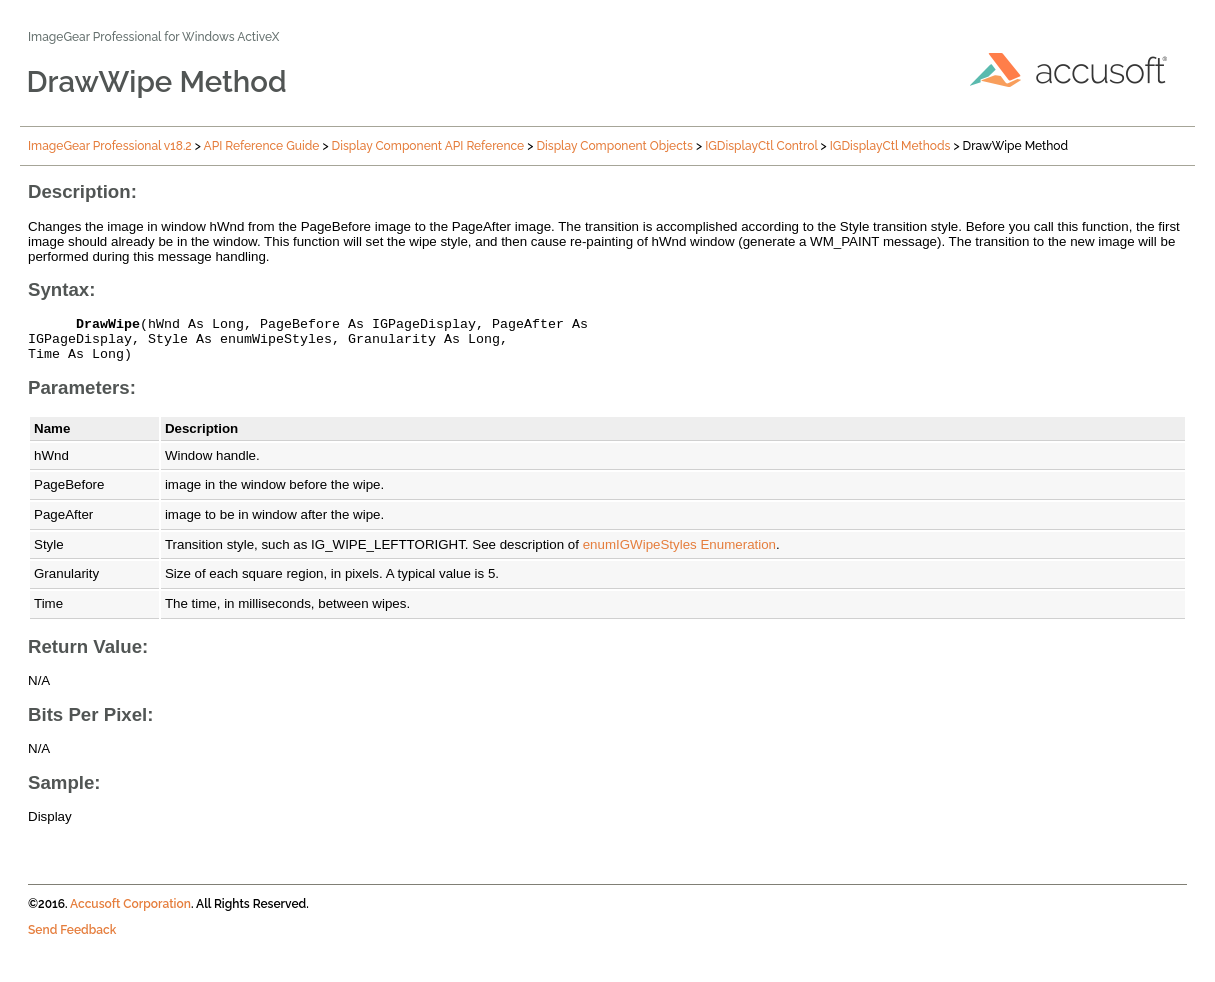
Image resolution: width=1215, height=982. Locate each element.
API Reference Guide (262, 146)
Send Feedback (72, 939)
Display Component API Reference (428, 146)
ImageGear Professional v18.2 (110, 146)
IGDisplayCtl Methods (890, 146)
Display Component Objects (614, 146)
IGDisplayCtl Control (761, 146)
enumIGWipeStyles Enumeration (679, 553)
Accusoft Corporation (130, 913)
